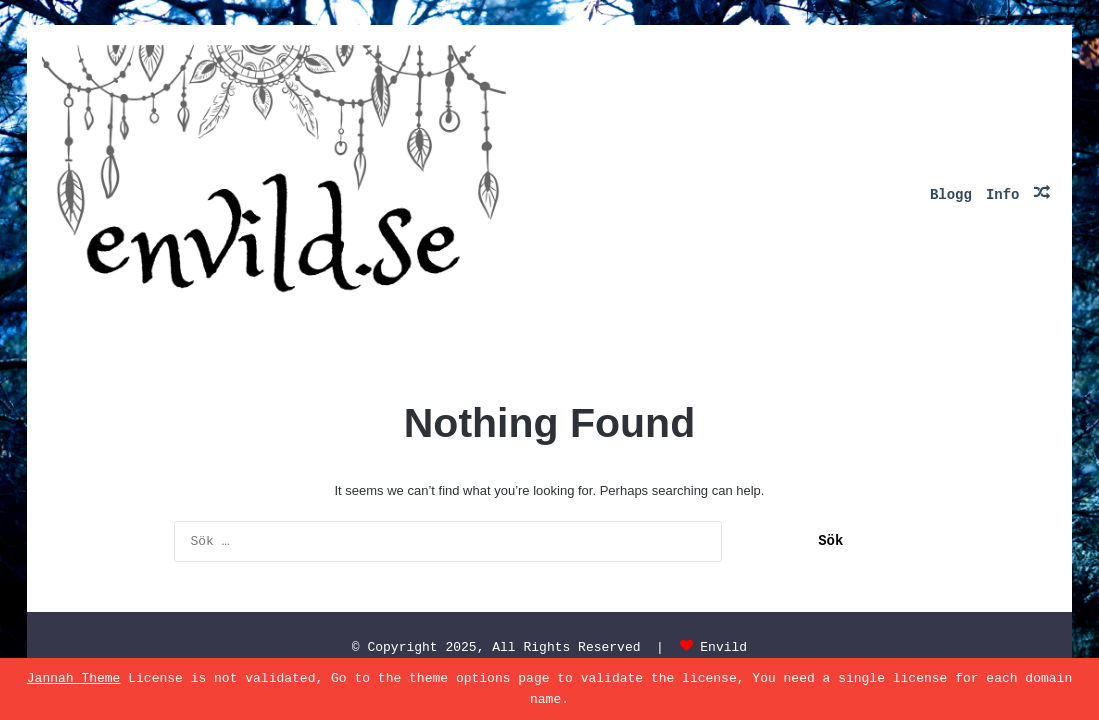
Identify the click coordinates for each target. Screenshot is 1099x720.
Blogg (951, 195)
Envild (723, 647)
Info (1003, 195)
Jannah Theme (74, 678)
